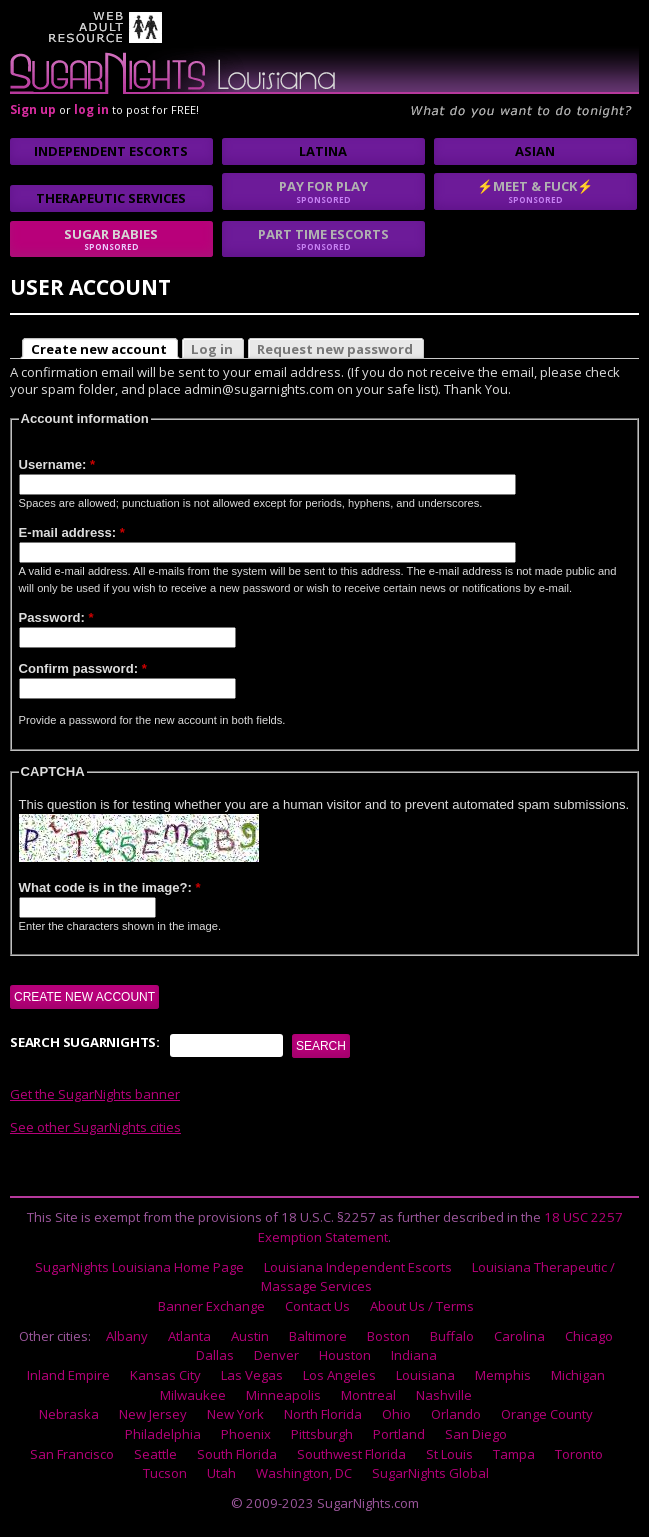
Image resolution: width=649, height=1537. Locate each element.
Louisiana (425, 1375)
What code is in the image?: (110, 887)
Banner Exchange (211, 1306)
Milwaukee (193, 1395)
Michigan (578, 1375)
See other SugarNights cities (95, 1127)
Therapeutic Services (111, 198)
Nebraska (69, 1414)
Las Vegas (252, 1375)
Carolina (519, 1336)
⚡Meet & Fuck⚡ (535, 191)
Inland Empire (68, 1375)
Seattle (155, 1454)
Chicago (589, 1336)
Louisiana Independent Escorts (358, 1267)
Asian (535, 151)
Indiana (414, 1355)
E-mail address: (72, 532)
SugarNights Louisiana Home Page (139, 1267)
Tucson (165, 1473)
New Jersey (153, 1414)
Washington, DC (304, 1473)
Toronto (579, 1454)
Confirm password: (83, 668)
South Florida (237, 1454)
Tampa (514, 1454)
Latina (323, 151)
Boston (388, 1336)
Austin (250, 1336)
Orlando (456, 1414)
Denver (276, 1355)
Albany (127, 1336)
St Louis (449, 1454)
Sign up (33, 109)
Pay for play (323, 191)
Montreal (368, 1395)
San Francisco (72, 1454)
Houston (345, 1355)
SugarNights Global (430, 1473)
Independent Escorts (111, 151)
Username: (57, 464)
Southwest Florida (351, 1454)
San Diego (476, 1434)
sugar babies (111, 239)
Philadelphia (163, 1434)
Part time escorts (323, 239)
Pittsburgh (322, 1434)
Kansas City (165, 1375)
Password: (56, 617)
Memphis (503, 1375)
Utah (221, 1473)
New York (235, 1414)
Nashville (444, 1395)
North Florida (323, 1414)
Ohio (396, 1414)
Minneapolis (283, 1395)
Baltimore (318, 1336)
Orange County (547, 1414)
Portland (399, 1434)
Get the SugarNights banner (95, 1094)
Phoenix (246, 1434)
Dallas (215, 1355)
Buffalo (452, 1336)
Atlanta (189, 1336)
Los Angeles (339, 1375)
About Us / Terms (422, 1306)
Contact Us (317, 1306)
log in (91, 109)
